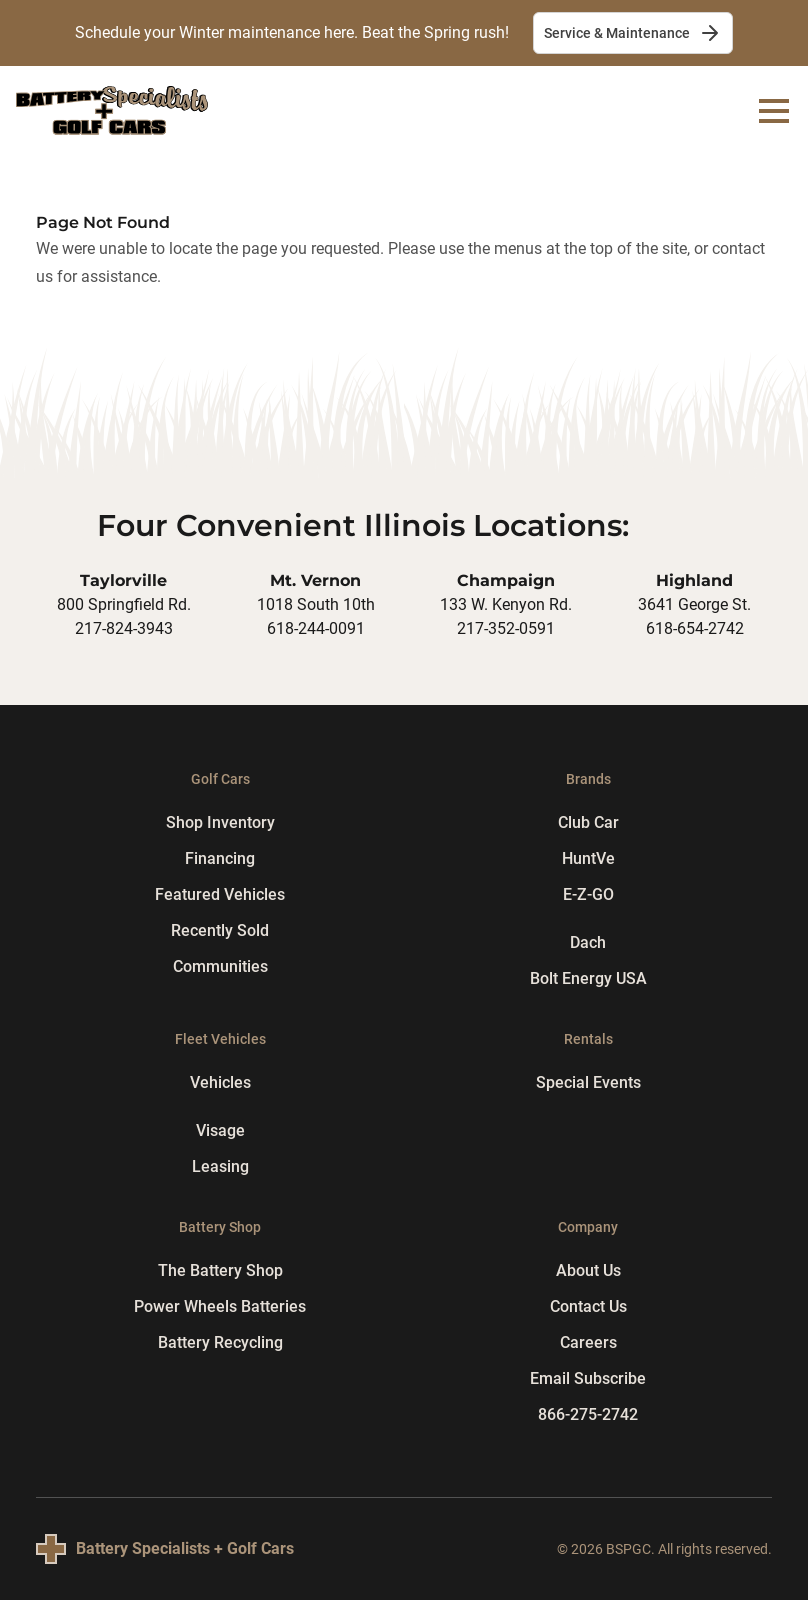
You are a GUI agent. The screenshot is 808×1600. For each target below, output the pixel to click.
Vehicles (220, 1082)
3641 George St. (694, 604)
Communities (220, 966)
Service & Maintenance (633, 33)
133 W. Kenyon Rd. (506, 604)
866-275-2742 (588, 1414)
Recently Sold (220, 930)
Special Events (588, 1082)
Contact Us (588, 1306)
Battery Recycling (220, 1342)
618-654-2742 (695, 628)
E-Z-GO (588, 894)
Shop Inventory (220, 822)
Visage (220, 1130)
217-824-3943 (124, 628)
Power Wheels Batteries (220, 1306)
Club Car (588, 822)
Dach (588, 942)
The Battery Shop (220, 1270)
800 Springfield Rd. (124, 604)
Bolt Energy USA (588, 978)
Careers (588, 1342)
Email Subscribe (588, 1378)
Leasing (220, 1166)
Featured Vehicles (220, 894)
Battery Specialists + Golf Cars (185, 1548)
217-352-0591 (506, 628)
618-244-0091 (316, 628)
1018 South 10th (316, 604)
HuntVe (588, 858)
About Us (588, 1270)
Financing (220, 858)
